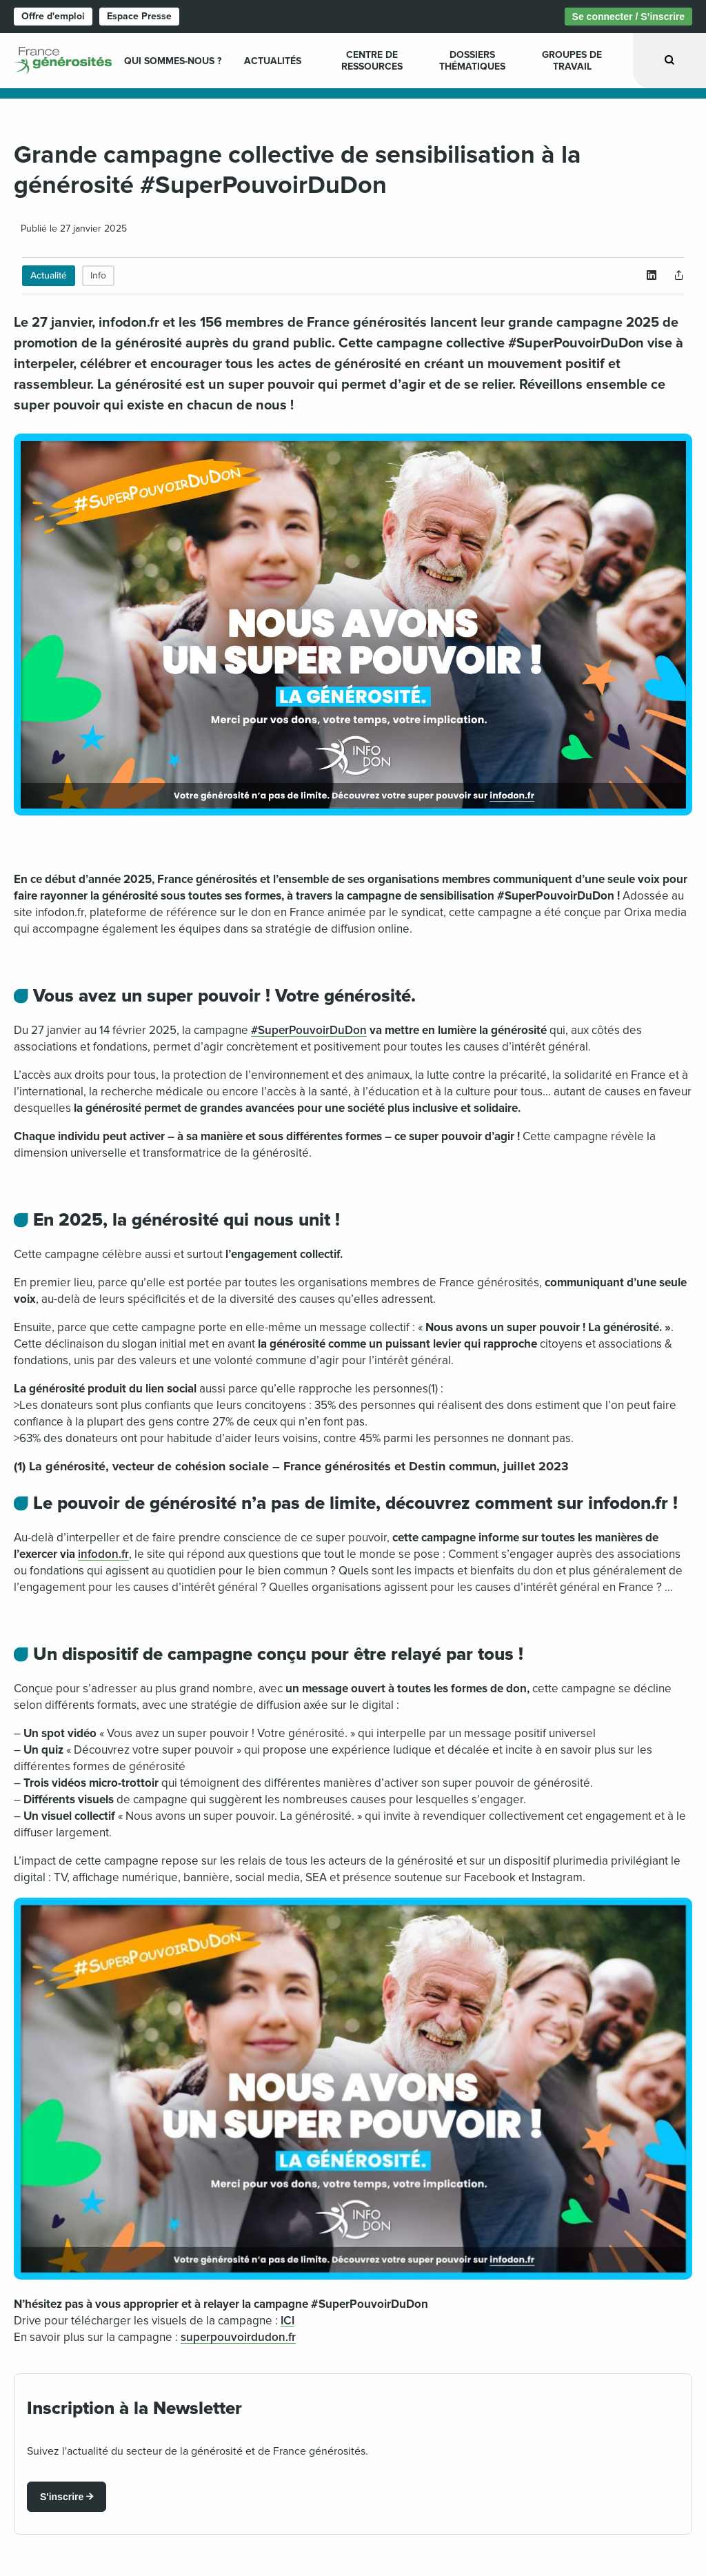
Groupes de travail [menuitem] (572, 60)
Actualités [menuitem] (272, 61)
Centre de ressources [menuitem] (372, 60)
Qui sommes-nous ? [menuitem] (172, 61)
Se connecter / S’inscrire (628, 16)
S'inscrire (61, 2496)
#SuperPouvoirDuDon (309, 1030)
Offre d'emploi (53, 16)
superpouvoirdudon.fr (238, 2337)
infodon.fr (103, 1554)
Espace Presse (139, 16)
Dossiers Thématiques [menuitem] (472, 60)
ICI (287, 2320)
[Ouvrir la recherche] (669, 60)
